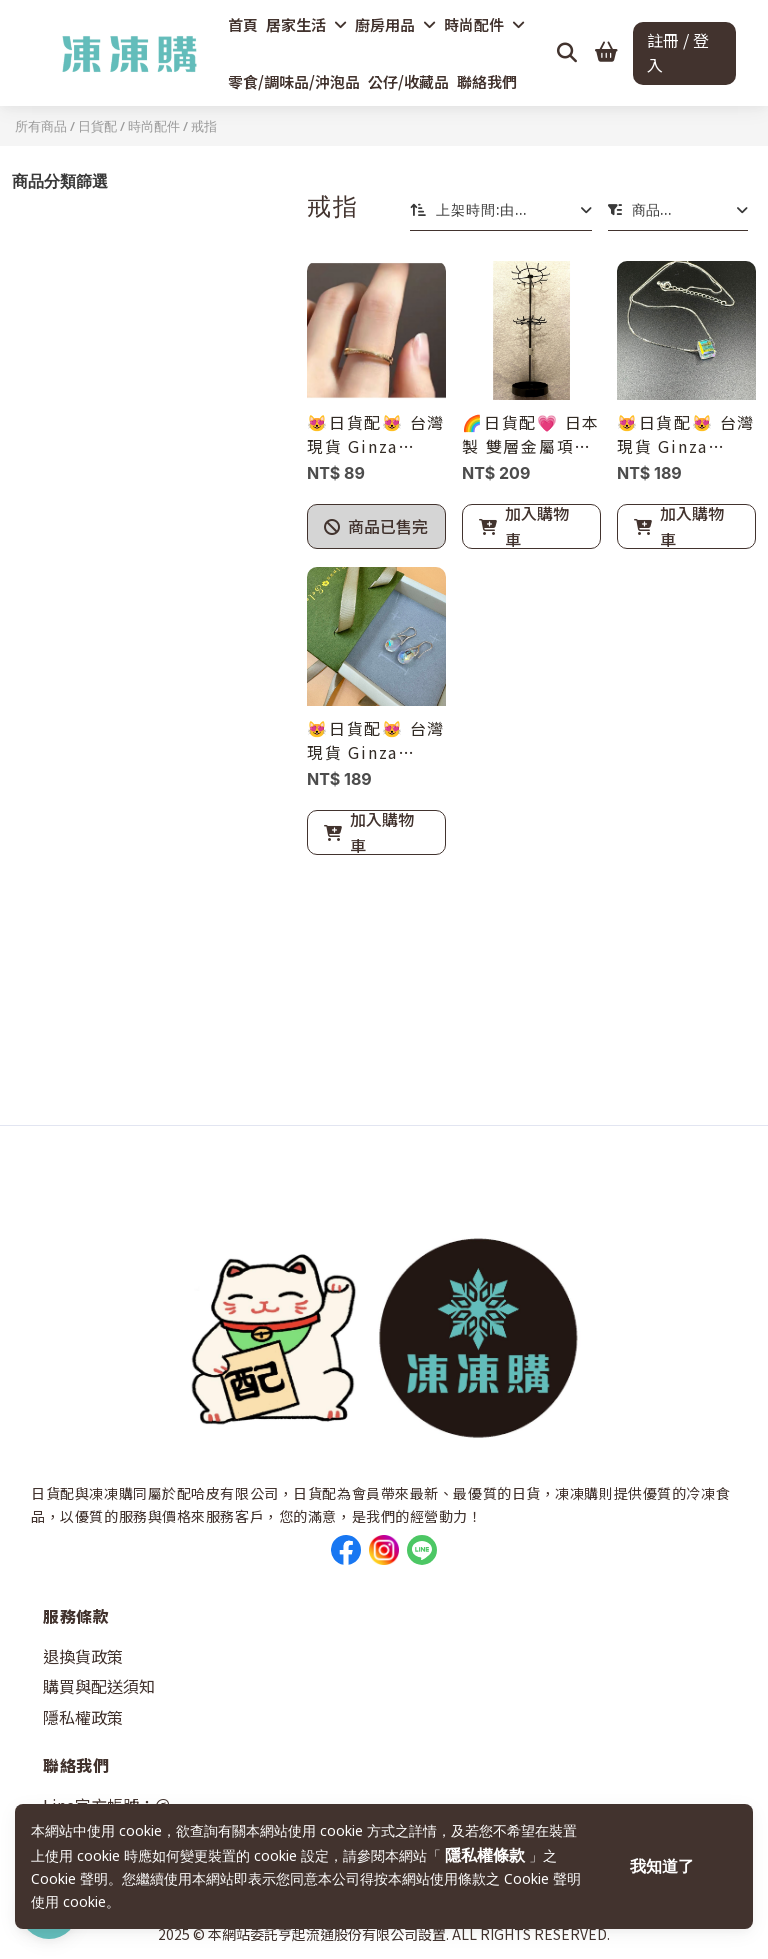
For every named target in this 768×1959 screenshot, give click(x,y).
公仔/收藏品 (408, 81)
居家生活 (306, 24)
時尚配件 (484, 24)
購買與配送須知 (99, 1686)
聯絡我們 (487, 81)
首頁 (243, 24)
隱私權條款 (487, 1855)
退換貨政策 (83, 1656)
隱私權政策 (83, 1717)
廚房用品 (395, 24)
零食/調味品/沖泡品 (294, 81)
